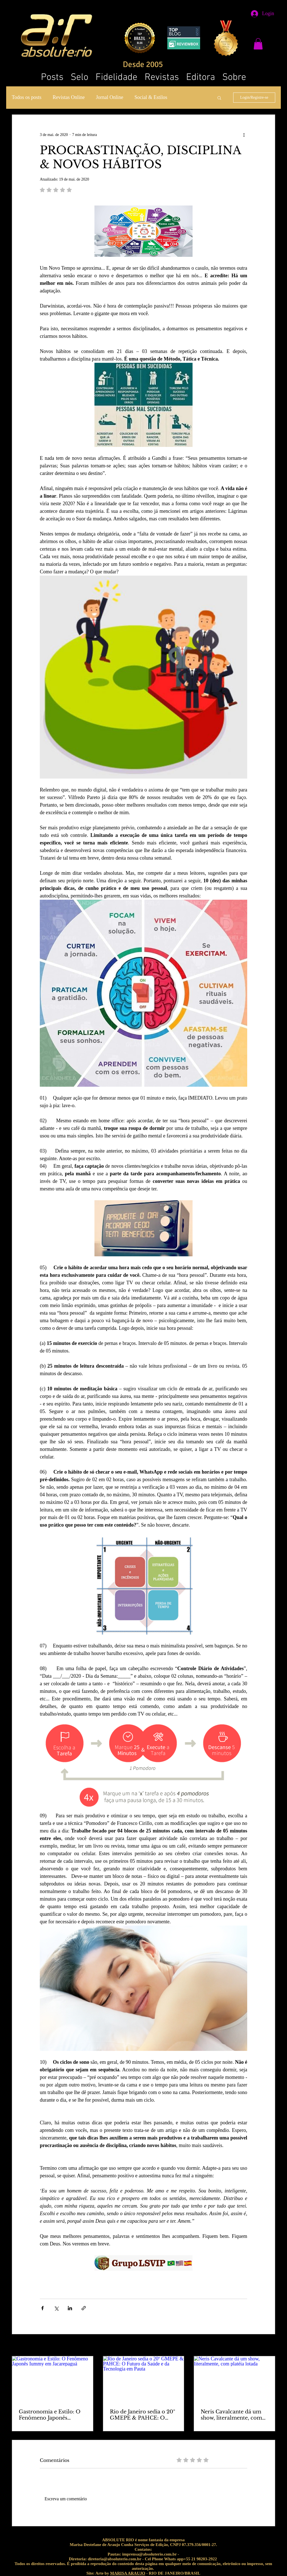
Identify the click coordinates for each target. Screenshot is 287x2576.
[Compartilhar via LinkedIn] (70, 2308)
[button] (258, 44)
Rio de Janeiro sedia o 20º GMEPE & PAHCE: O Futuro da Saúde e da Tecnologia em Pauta (142, 2415)
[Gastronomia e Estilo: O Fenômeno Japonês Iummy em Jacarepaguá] (52, 2379)
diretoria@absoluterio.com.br (114, 2559)
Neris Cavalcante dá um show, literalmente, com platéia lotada (231, 2415)
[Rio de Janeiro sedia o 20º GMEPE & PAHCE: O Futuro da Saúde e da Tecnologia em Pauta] (143, 2379)
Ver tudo (268, 2346)
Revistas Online (69, 97)
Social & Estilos (151, 97)
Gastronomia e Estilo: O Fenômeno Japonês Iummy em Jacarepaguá (49, 2415)
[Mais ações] (243, 134)
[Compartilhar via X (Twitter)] (56, 2308)
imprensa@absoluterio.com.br (149, 2554)
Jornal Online (109, 97)
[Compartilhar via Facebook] (42, 2308)
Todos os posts (26, 97)
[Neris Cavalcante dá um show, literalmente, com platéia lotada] (234, 2379)
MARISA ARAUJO (127, 2573)
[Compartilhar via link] (83, 2308)
